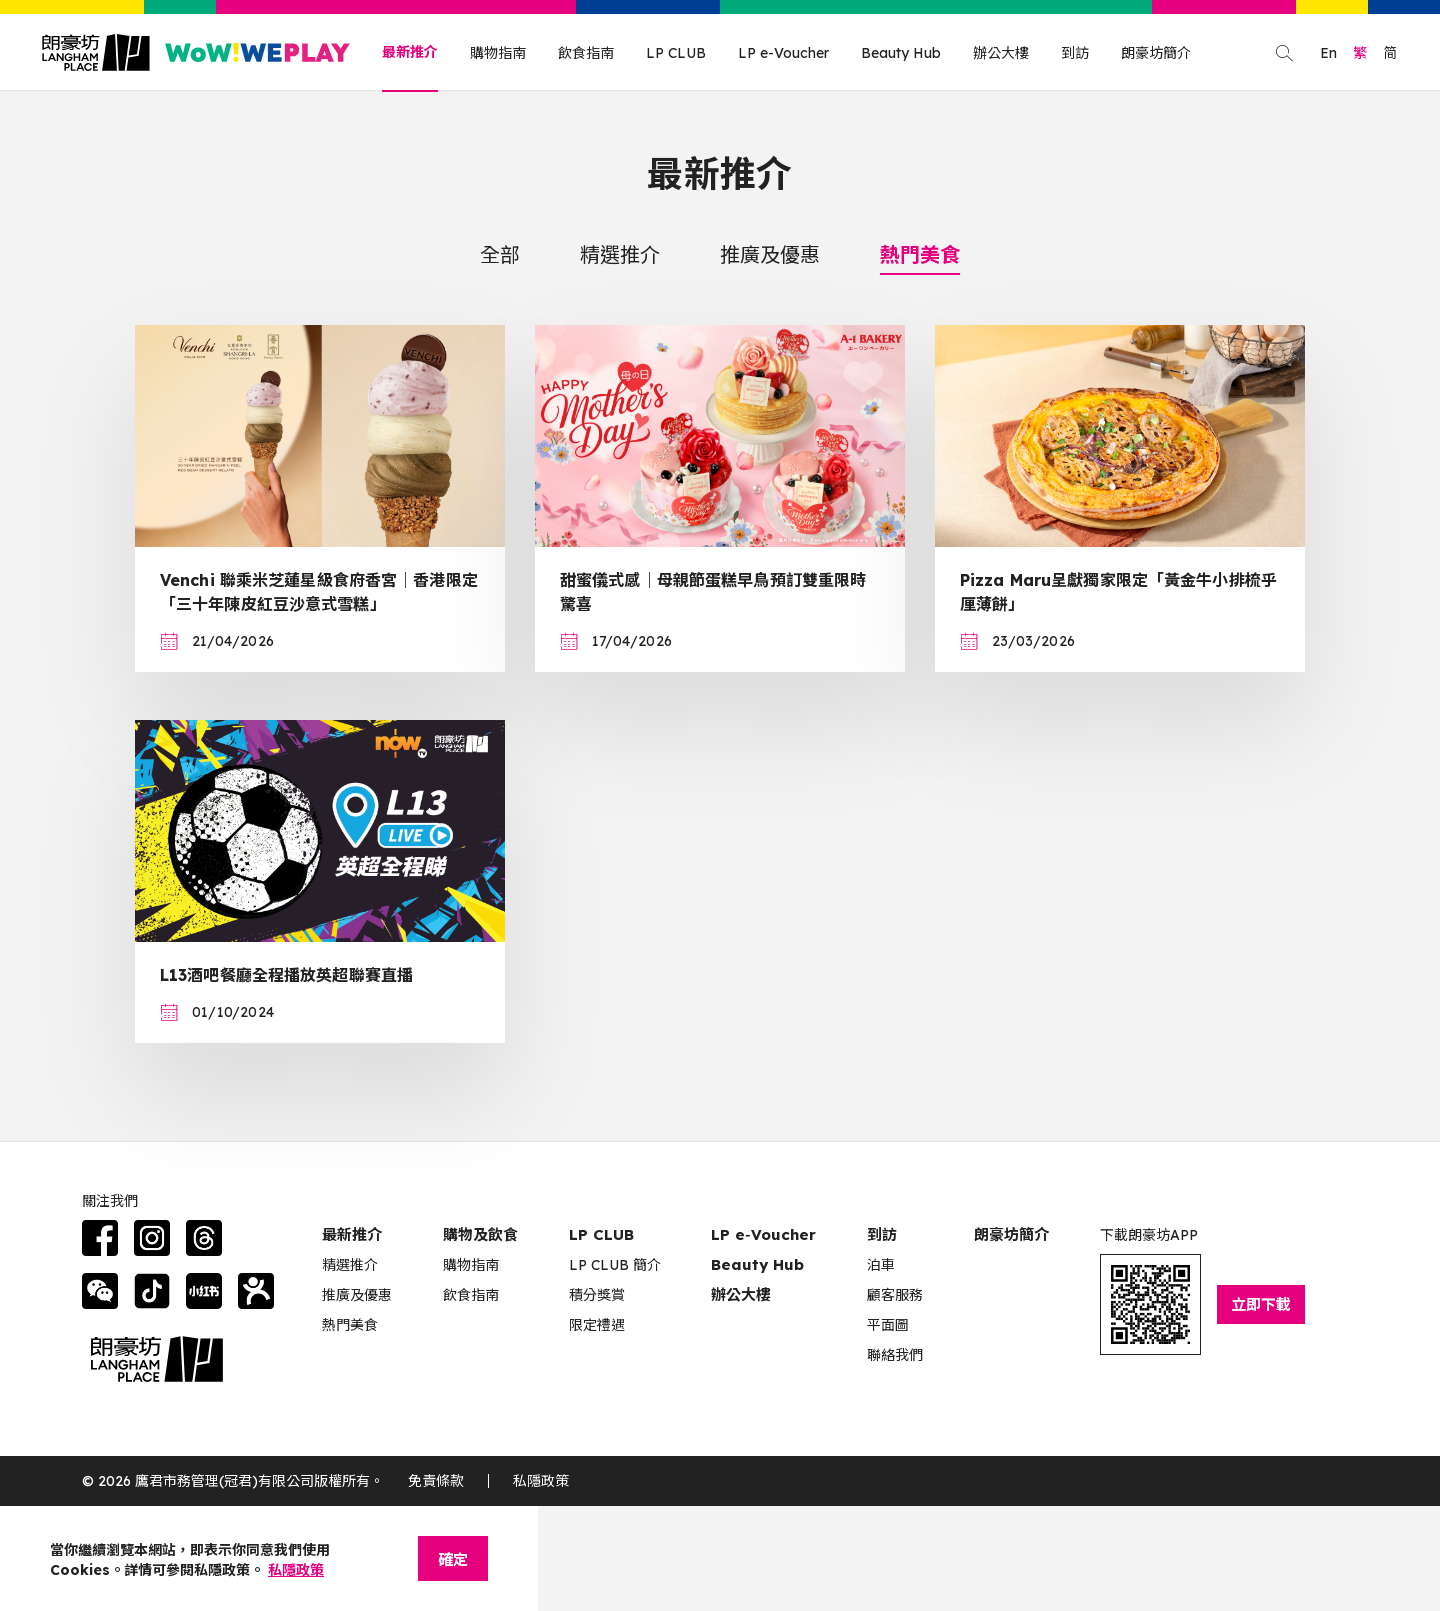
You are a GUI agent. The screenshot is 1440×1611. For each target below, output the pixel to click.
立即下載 (1261, 1304)
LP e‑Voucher (763, 1234)
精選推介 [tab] (620, 254)
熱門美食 (350, 1325)
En (1328, 53)
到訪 (1075, 53)
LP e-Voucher (783, 53)
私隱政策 (541, 1481)
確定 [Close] (453, 1559)
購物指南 (498, 53)
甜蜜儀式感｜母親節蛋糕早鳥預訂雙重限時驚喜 (713, 592)
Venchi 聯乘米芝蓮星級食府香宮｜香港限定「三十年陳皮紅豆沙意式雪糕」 (319, 592)
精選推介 (350, 1265)
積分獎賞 (597, 1295)
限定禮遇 (597, 1325)
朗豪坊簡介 (1156, 53)
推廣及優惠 (357, 1295)
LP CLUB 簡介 (615, 1265)
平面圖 (888, 1325)
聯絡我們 (895, 1355)
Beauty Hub (901, 53)
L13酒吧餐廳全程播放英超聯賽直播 (286, 975)
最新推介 (410, 52)
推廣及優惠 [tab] (770, 254)
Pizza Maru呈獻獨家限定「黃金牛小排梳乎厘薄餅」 (1118, 592)
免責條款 (436, 1481)
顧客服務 (895, 1295)
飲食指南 (586, 53)
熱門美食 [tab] (920, 254)
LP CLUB (676, 53)
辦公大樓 (1001, 53)
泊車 (881, 1265)
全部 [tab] (500, 254)
